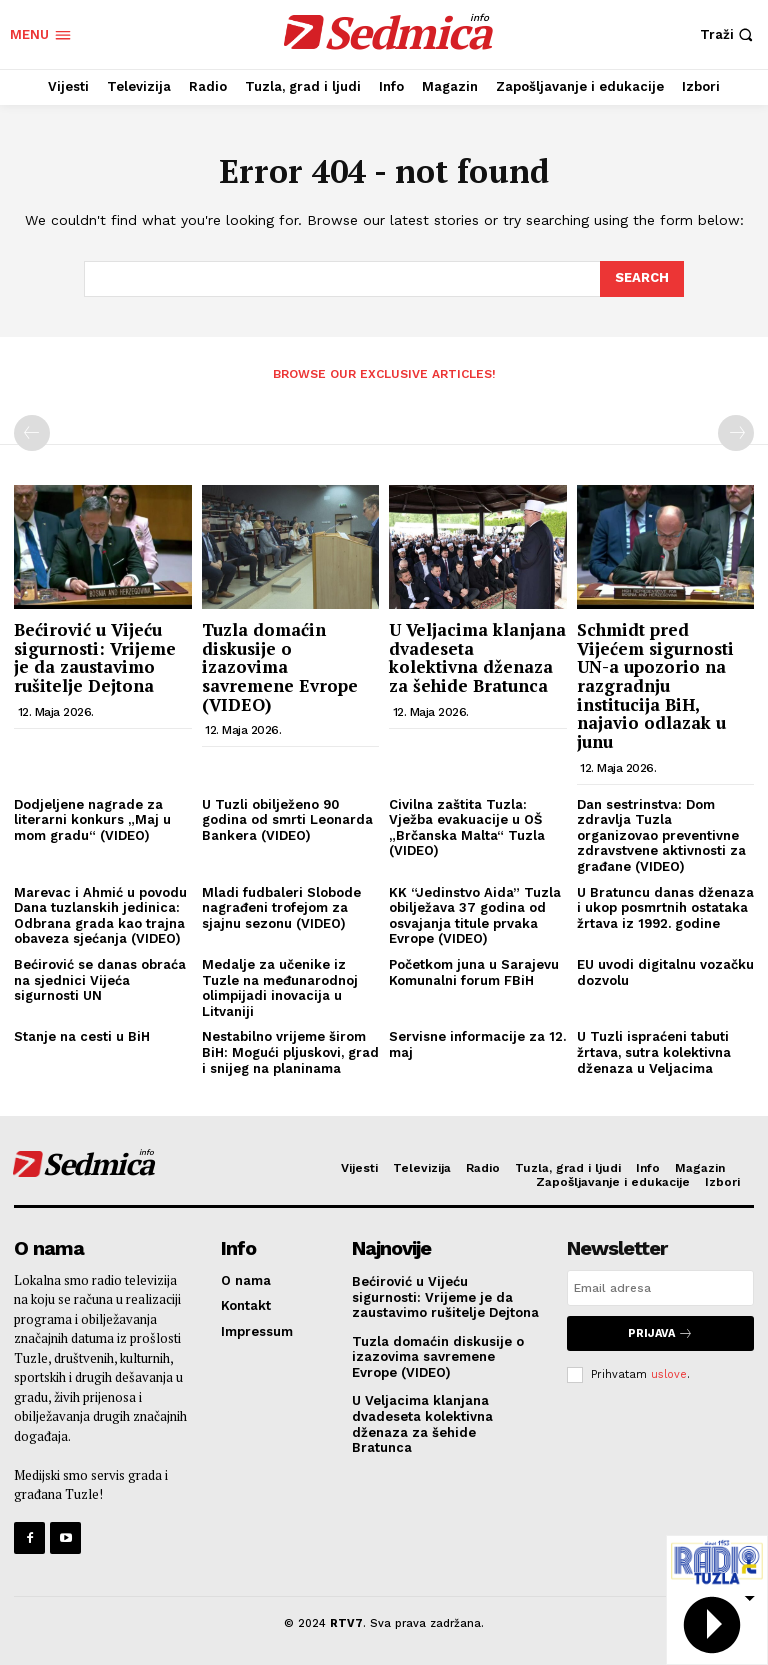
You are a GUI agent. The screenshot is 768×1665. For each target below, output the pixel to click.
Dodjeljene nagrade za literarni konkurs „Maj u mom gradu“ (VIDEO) (92, 820)
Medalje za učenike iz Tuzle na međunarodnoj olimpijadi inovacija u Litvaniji (280, 988)
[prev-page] (32, 433)
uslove (669, 1374)
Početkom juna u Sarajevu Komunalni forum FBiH (474, 972)
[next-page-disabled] (736, 433)
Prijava (660, 1333)
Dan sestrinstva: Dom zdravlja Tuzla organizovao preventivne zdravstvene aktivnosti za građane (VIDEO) (661, 835)
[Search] (642, 279)
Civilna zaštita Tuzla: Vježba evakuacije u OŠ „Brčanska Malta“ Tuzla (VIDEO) (467, 828)
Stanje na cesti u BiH (82, 1036)
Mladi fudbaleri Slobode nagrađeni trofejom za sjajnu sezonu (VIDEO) (281, 908)
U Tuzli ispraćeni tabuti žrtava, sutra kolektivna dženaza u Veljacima (654, 1052)
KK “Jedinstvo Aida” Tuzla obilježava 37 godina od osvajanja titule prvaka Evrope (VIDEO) (475, 916)
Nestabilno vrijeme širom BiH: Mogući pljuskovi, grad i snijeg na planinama (290, 1052)
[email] (660, 1288)
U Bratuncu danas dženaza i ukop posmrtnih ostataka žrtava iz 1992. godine (665, 908)
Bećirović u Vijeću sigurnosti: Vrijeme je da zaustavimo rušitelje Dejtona (95, 657)
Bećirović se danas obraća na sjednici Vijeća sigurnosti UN (100, 980)
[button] (729, 34)
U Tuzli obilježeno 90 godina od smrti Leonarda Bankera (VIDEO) (287, 820)
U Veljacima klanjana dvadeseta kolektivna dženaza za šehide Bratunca (477, 657)
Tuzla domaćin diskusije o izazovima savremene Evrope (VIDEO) (280, 667)
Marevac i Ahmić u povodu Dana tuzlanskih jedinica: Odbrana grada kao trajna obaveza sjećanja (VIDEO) (100, 916)
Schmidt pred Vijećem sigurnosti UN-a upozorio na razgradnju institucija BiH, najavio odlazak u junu (655, 685)
